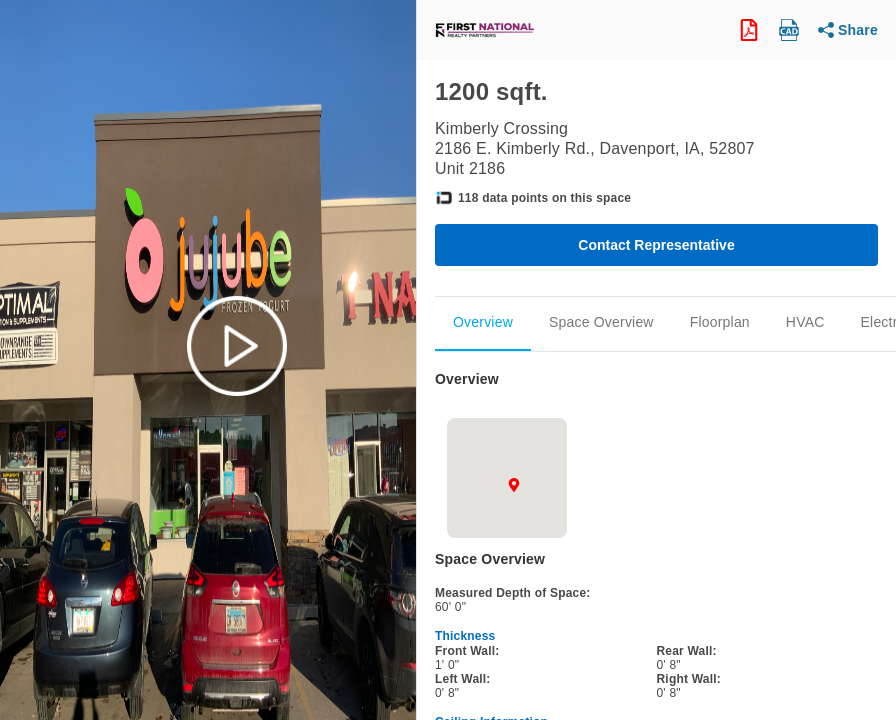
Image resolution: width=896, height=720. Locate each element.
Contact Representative (656, 245)
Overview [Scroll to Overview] (483, 322)
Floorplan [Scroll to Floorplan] (720, 322)
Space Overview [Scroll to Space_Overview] (601, 322)
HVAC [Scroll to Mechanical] (805, 322)
